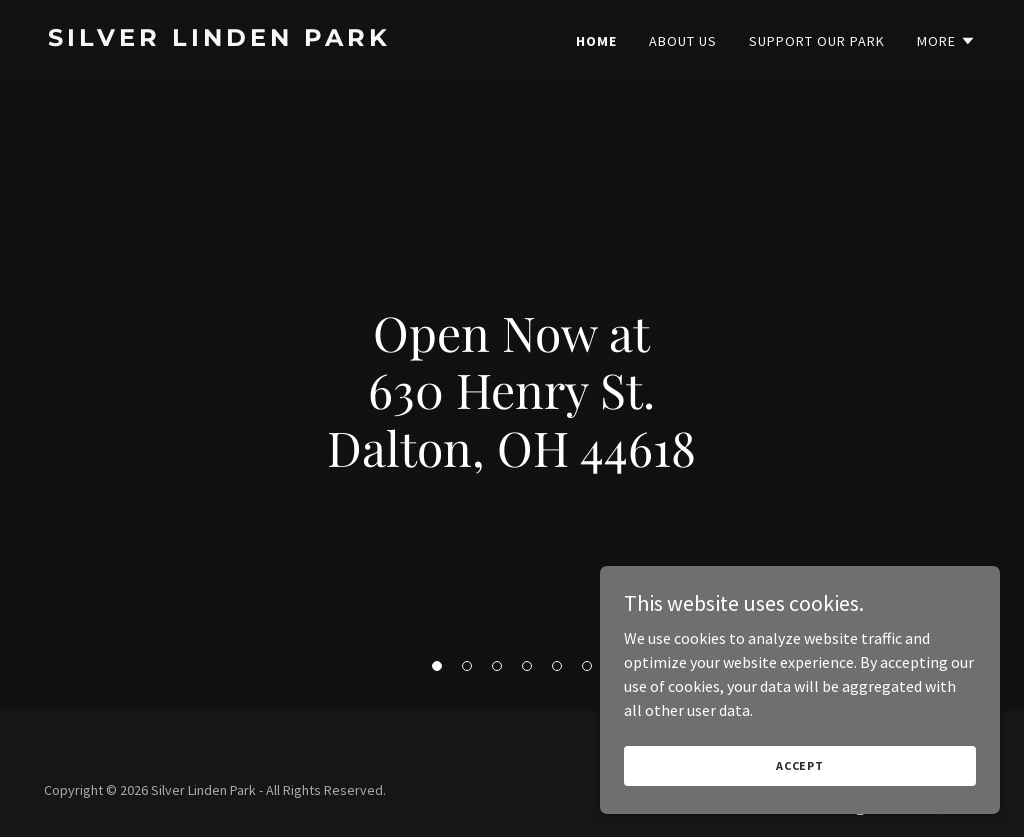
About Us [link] (683, 41)
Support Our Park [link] (817, 41)
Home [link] (596, 41)
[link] (272, 40)
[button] (437, 666)
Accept (800, 792)
